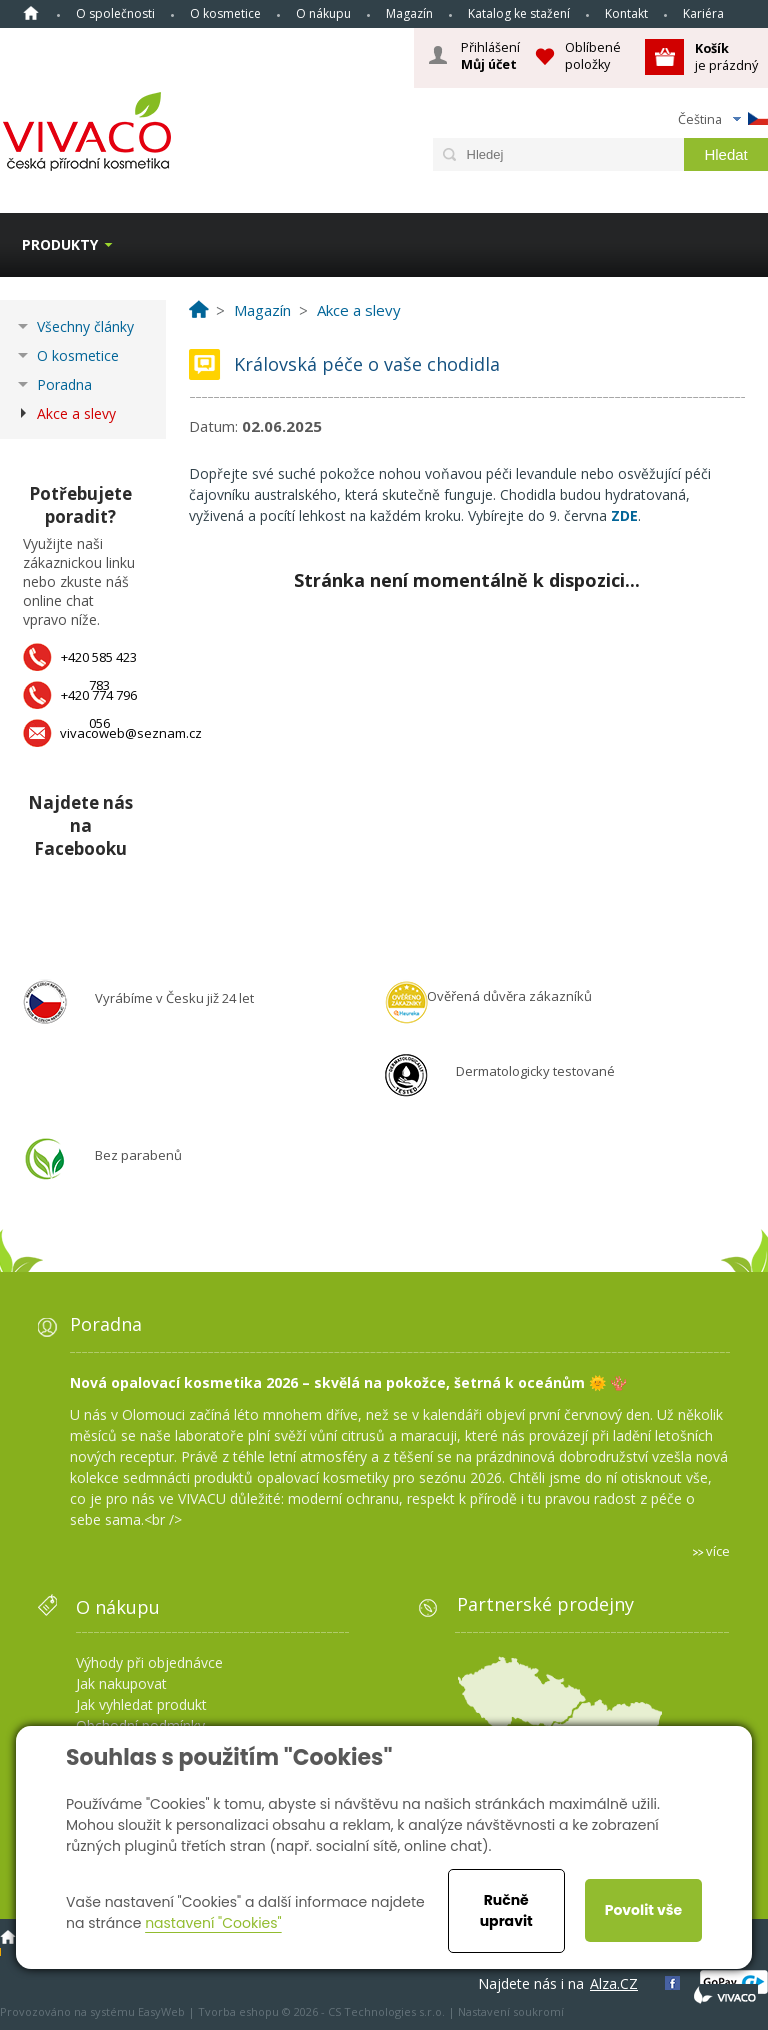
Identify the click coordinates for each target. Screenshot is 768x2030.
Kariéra (703, 13)
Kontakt (626, 13)
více (718, 1551)
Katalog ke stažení (519, 13)
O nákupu (323, 13)
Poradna (64, 384)
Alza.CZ (614, 1983)
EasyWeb (161, 2011)
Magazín (409, 13)
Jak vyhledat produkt (141, 1704)
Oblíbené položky (593, 55)
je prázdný (726, 56)
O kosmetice (225, 13)
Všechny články (85, 326)
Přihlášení (490, 56)
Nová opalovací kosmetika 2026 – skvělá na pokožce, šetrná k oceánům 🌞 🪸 (348, 1382)
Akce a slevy (76, 413)
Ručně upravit (506, 1910)
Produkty (60, 244)
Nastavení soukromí (511, 2011)
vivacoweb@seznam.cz (131, 733)
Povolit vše (643, 1910)
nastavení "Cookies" (213, 1923)
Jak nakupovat (121, 1683)
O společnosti (115, 13)
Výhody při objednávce (149, 1662)
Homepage (31, 13)
